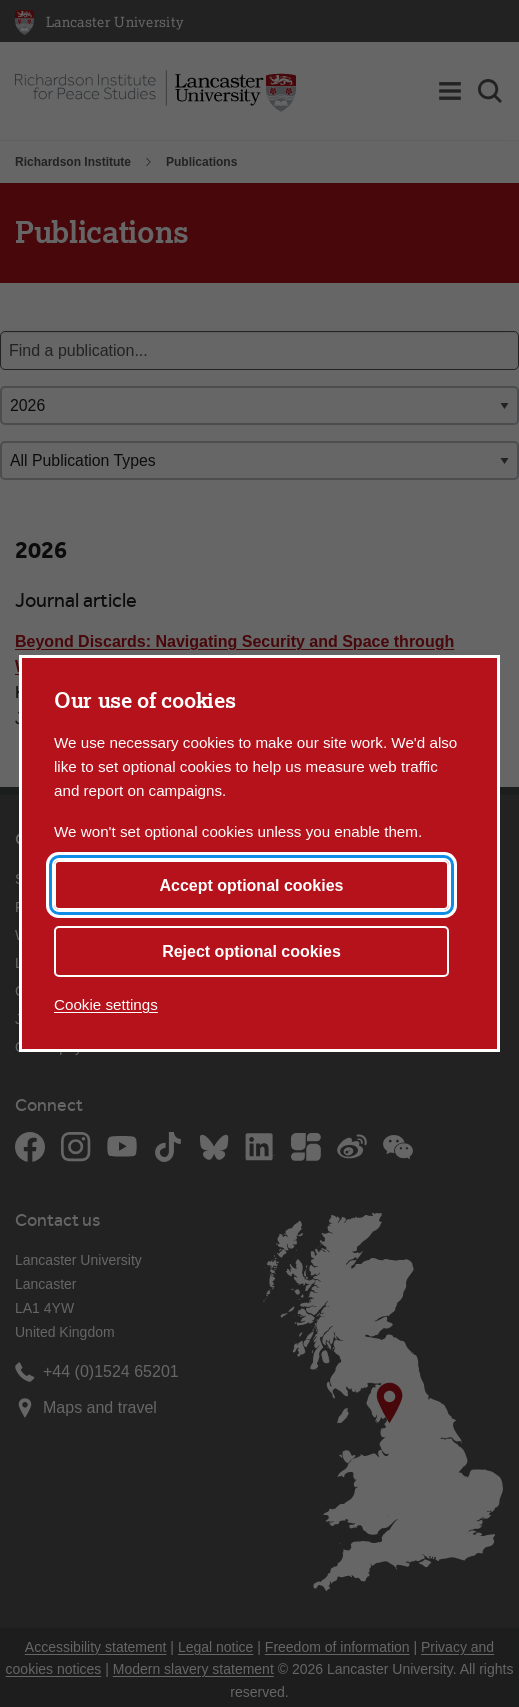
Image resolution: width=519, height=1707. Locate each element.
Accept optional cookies (251, 885)
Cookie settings (106, 1004)
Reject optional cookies (251, 951)
